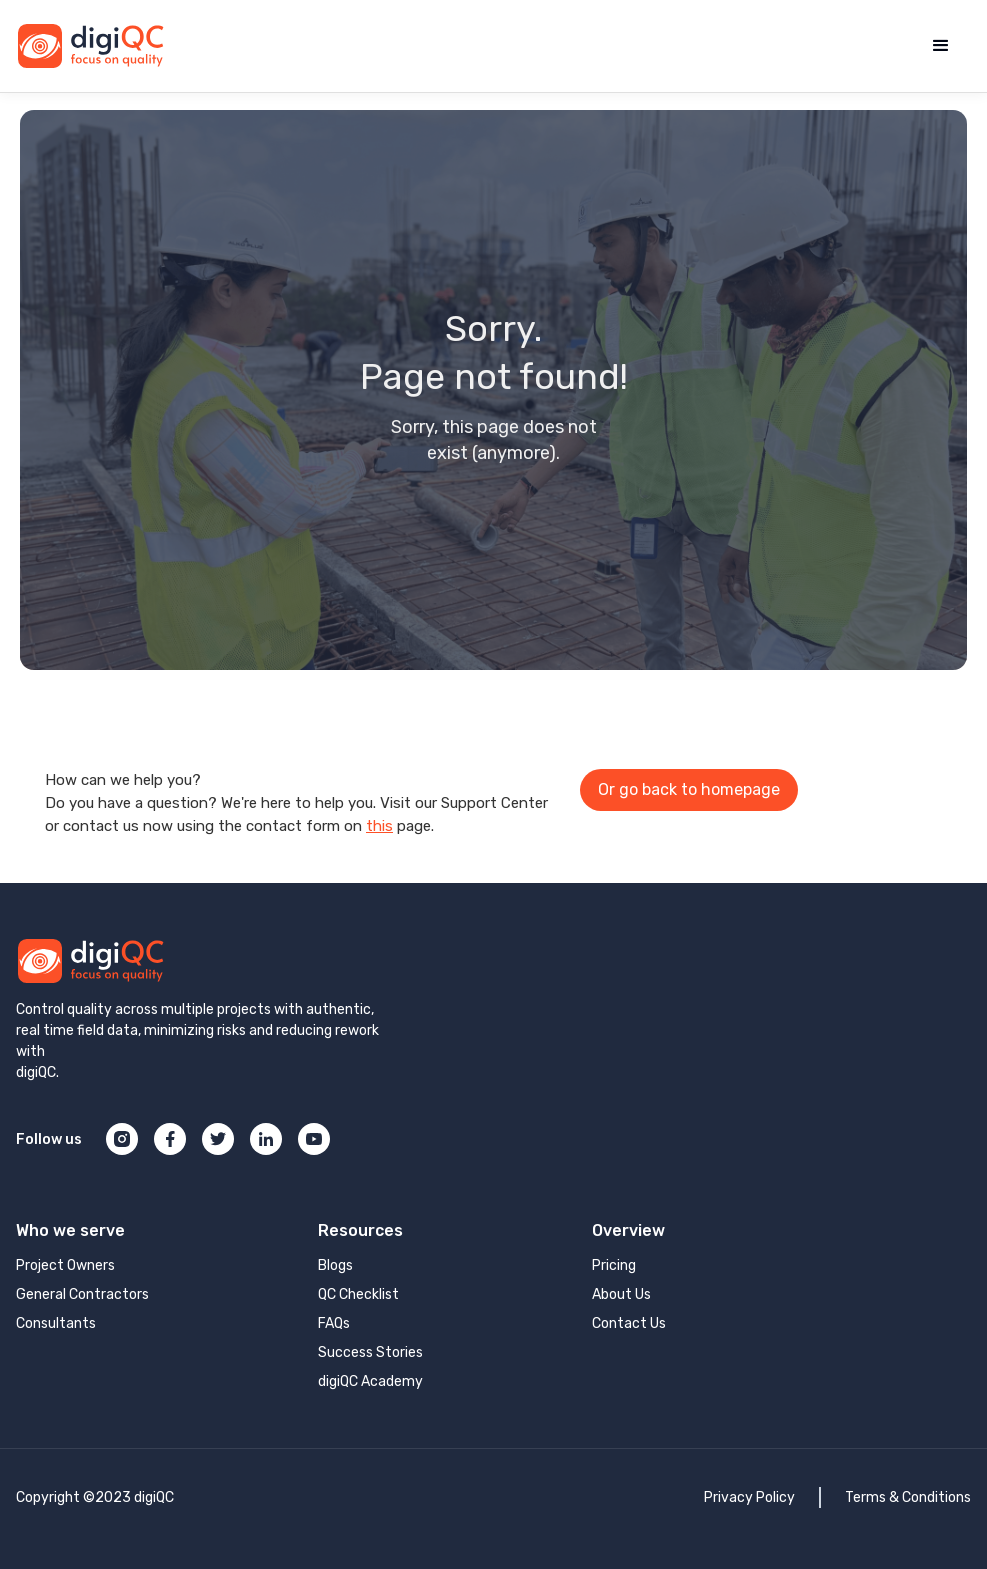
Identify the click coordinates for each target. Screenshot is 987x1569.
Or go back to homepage (689, 789)
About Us (621, 1294)
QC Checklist (358, 1294)
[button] (941, 46)
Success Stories (370, 1352)
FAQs (334, 1323)
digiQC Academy (370, 1381)
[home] (91, 46)
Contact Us (629, 1323)
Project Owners (65, 1265)
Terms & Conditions (908, 1497)
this (379, 826)
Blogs (335, 1265)
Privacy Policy (749, 1497)
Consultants (56, 1323)
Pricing (614, 1265)
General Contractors (82, 1294)
